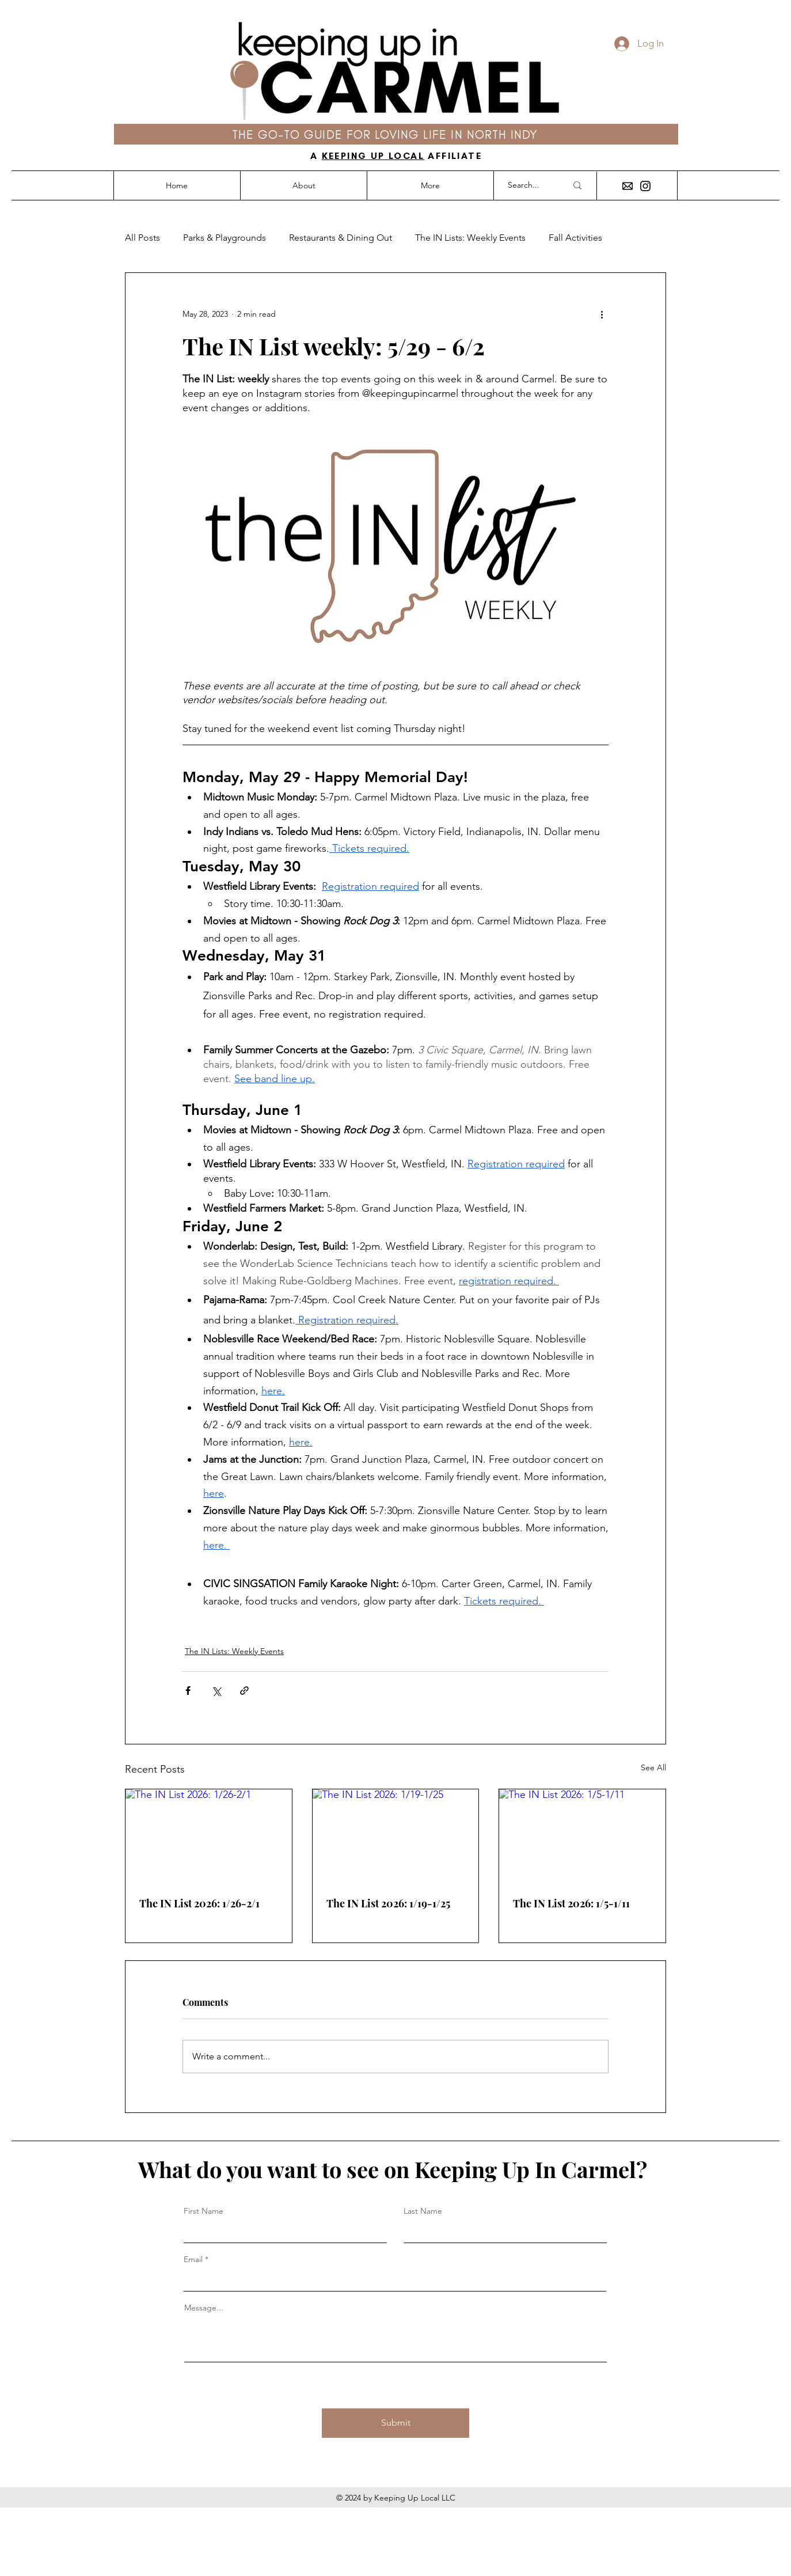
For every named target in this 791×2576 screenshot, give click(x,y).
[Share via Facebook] (187, 1690)
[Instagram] (645, 186)
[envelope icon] (627, 186)
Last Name (423, 2211)
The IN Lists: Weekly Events (470, 237)
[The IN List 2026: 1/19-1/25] (396, 1836)
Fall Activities (575, 237)
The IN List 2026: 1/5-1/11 (571, 1903)
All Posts (142, 237)
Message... (203, 2308)
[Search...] (528, 185)
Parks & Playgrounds (224, 237)
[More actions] (602, 314)
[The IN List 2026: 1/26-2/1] (209, 1836)
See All (653, 1767)
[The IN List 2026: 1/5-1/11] (582, 1836)
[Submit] (395, 2423)
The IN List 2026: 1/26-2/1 (199, 1903)
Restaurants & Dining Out (340, 237)
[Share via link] (244, 1690)
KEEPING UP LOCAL (373, 155)
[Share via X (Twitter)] (216, 1690)
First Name (203, 2211)
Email (193, 2259)
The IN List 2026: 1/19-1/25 (388, 1903)
